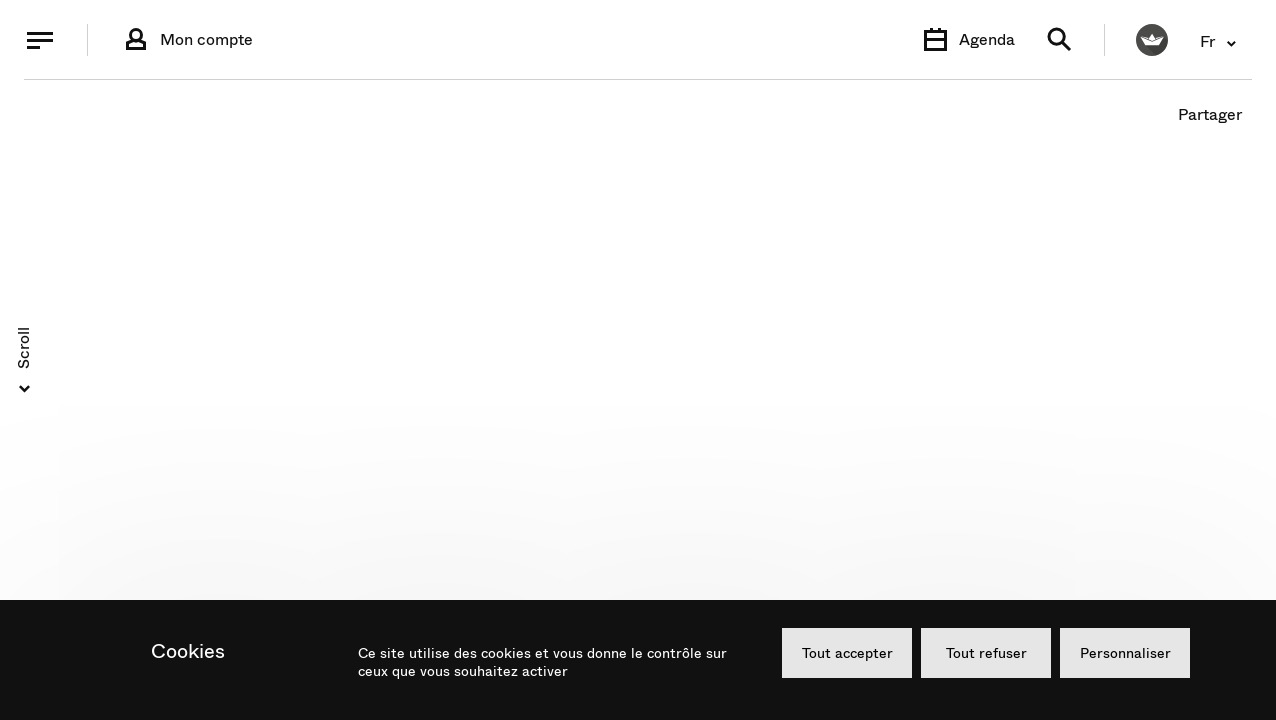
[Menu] (40, 40)
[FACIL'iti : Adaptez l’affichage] (1152, 40)
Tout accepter (847, 653)
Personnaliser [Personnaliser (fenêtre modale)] (1125, 653)
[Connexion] (186, 40)
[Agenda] (967, 40)
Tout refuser (986, 653)
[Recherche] (1059, 40)
